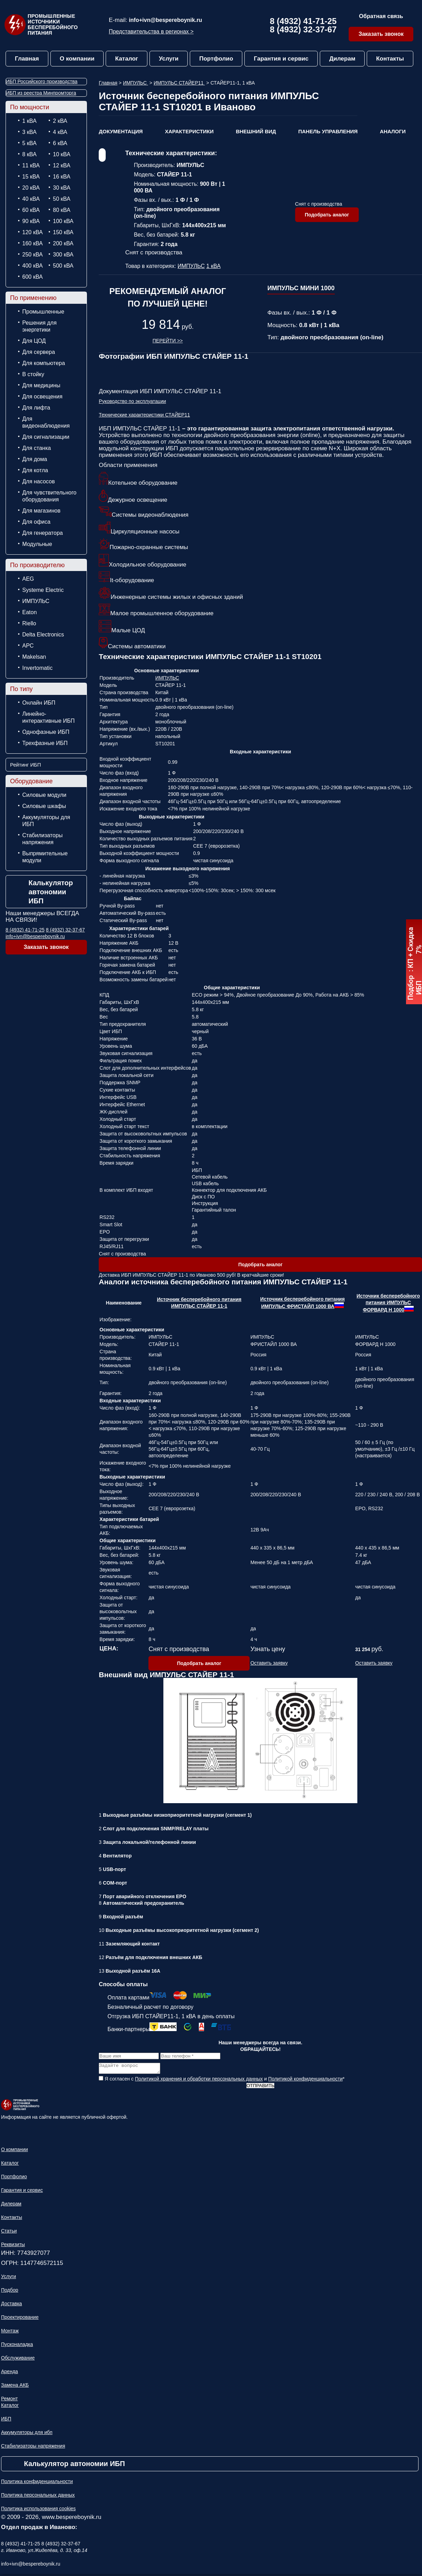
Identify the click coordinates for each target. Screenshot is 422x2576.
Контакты (390, 58)
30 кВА (61, 188)
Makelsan (34, 657)
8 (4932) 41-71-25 (303, 21)
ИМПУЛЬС (35, 601)
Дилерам (342, 58)
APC (28, 646)
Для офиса (36, 522)
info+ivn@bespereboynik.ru (165, 20)
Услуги (169, 58)
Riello (29, 623)
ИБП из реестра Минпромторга (41, 93)
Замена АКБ (15, 2387)
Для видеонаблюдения (46, 422)
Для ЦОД (34, 341)
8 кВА (29, 154)
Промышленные (43, 312)
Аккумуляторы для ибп (26, 2434)
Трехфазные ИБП (45, 743)
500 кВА (63, 266)
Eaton (29, 612)
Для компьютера (43, 363)
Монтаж (10, 2333)
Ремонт (9, 2400)
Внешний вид (256, 131)
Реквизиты (13, 2246)
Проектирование (20, 2319)
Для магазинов (41, 511)
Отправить (260, 2087)
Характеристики (189, 131)
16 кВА (61, 177)
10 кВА (61, 154)
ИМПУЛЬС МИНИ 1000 (300, 288)
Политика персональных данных (38, 2497)
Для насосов (38, 481)
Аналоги (393, 131)
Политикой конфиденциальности (305, 2081)
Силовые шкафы (44, 806)
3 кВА (29, 132)
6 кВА (60, 143)
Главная (27, 58)
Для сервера (38, 352)
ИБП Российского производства (42, 81)
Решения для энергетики (39, 326)
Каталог (126, 58)
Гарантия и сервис (281, 58)
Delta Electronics (43, 634)
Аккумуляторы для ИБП (46, 820)
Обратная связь (381, 16)
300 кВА (63, 254)
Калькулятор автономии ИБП (51, 892)
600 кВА (32, 277)
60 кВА (31, 210)
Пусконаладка (17, 2346)
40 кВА (31, 199)
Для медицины (41, 385)
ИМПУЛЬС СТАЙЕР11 (179, 83)
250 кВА (32, 254)
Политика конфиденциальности (37, 2483)
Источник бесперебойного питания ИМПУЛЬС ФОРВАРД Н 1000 (388, 1303)
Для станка (36, 448)
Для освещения (42, 396)
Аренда (9, 2373)
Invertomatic (37, 668)
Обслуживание (18, 2360)
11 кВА (31, 165)
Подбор (9, 2292)
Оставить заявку (268, 1663)
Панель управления (328, 131)
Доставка (11, 2305)
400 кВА (32, 266)
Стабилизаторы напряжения (42, 838)
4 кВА (60, 132)
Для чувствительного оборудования (49, 496)
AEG (28, 579)
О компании (77, 58)
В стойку (33, 374)
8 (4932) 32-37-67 (303, 29)
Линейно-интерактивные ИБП (48, 717)
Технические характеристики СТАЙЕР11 (144, 415)
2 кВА (60, 121)
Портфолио (216, 58)
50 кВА (61, 199)
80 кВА (61, 210)
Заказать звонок (381, 34)
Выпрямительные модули (45, 856)
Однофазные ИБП (46, 732)
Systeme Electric (43, 590)
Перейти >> (168, 340)
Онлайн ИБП (38, 703)
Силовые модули (44, 795)
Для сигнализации (45, 437)
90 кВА (31, 221)
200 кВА (63, 243)
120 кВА (32, 232)
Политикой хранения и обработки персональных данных (199, 2081)
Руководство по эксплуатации (132, 401)
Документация (121, 131)
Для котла (35, 470)
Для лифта (36, 408)
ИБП (6, 2421)
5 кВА (29, 143)
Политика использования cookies (38, 2510)
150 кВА (63, 232)
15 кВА (31, 177)
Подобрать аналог (327, 214)
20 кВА (31, 188)
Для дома (34, 459)
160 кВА (32, 243)
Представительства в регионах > (151, 31)
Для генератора (42, 533)
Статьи (9, 2233)
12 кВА (61, 165)
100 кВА (63, 221)
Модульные (37, 544)
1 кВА (29, 121)
